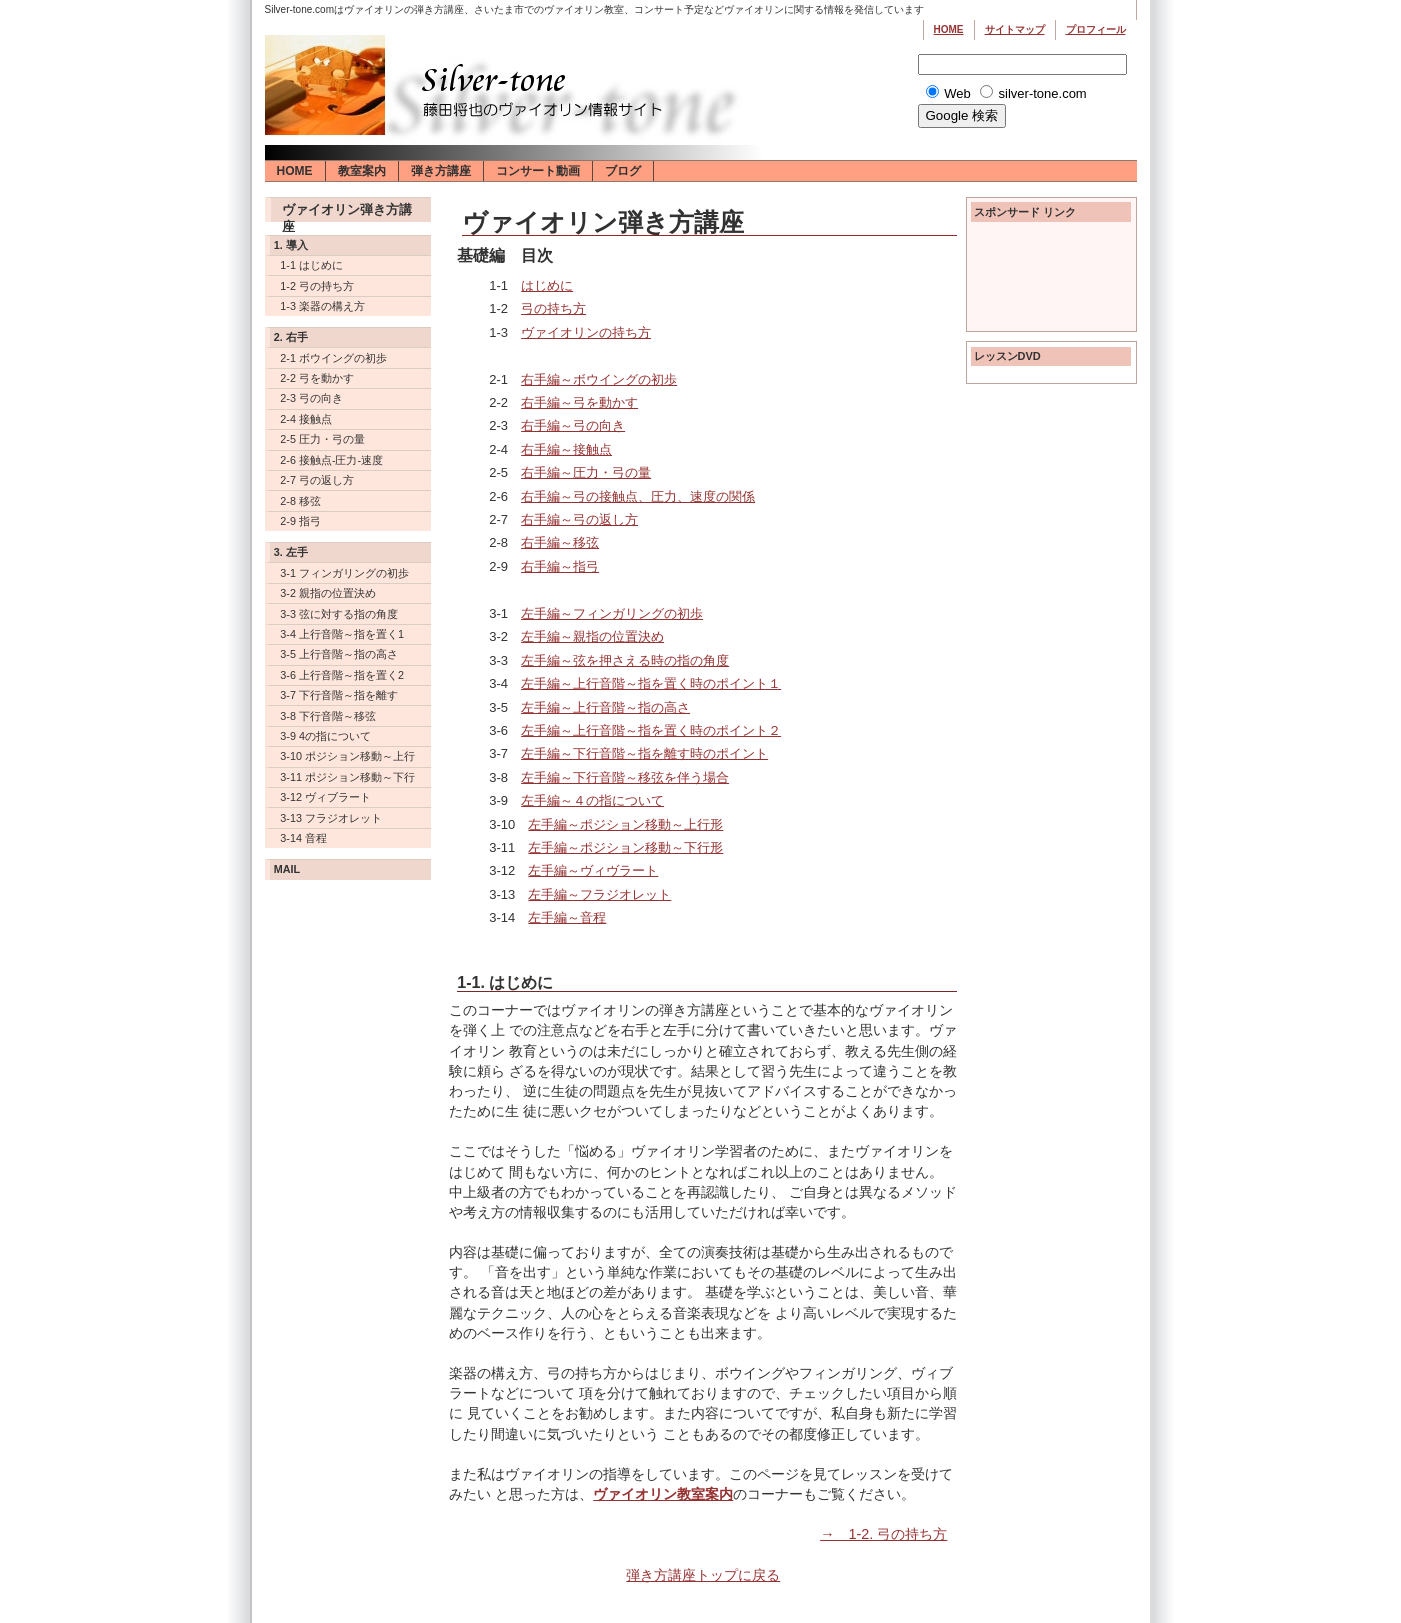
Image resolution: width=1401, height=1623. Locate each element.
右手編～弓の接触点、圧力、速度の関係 (638, 496)
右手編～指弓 (560, 566)
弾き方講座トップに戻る (703, 1575)
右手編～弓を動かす (579, 402)
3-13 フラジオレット (331, 818)
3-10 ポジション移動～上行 (347, 756)
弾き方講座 (441, 171)
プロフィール (1096, 29)
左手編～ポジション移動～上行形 (625, 824)
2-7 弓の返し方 (317, 480)
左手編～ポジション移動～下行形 (625, 847)
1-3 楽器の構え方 (322, 306)
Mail (287, 869)
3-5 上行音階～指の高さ (339, 654)
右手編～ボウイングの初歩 (599, 379)
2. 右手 (291, 337)
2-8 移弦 (300, 501)
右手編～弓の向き (573, 425)
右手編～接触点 (566, 449)
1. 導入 (291, 245)
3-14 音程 (303, 838)
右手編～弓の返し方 (579, 519)
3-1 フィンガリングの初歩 (344, 573)
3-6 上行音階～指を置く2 (342, 675)
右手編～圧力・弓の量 (586, 472)
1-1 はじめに (311, 265)
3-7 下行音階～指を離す (339, 695)
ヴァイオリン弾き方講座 (347, 212)
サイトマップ (1015, 29)
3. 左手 (291, 552)
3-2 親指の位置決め (328, 593)
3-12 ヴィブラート (325, 797)
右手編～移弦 (560, 542)
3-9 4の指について (325, 736)
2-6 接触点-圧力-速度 (331, 460)
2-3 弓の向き (311, 398)
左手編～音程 (567, 917)
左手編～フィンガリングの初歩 (612, 613)
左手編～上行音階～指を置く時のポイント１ (651, 683)
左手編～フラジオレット (599, 894)
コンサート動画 (538, 171)
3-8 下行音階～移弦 (328, 716)
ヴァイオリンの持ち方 (586, 332)
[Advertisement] (1051, 280)
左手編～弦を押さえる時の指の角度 (625, 660)
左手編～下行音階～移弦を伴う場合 (625, 777)
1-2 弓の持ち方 (317, 286)
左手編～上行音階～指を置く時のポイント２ (651, 730)
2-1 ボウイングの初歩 (333, 358)
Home (949, 29)
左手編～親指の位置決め (592, 636)
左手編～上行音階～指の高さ (605, 707)
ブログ (623, 171)
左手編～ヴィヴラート (593, 870)
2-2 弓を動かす (317, 378)
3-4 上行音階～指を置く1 (342, 634)
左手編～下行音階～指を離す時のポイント (644, 753)
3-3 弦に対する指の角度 (339, 614)
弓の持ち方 (553, 308)
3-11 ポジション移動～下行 (347, 777)
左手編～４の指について (592, 800)
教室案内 (362, 171)
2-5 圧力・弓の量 (322, 439)
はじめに (547, 285)
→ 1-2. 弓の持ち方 (883, 1534)
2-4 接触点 (306, 419)
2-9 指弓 (300, 521)
